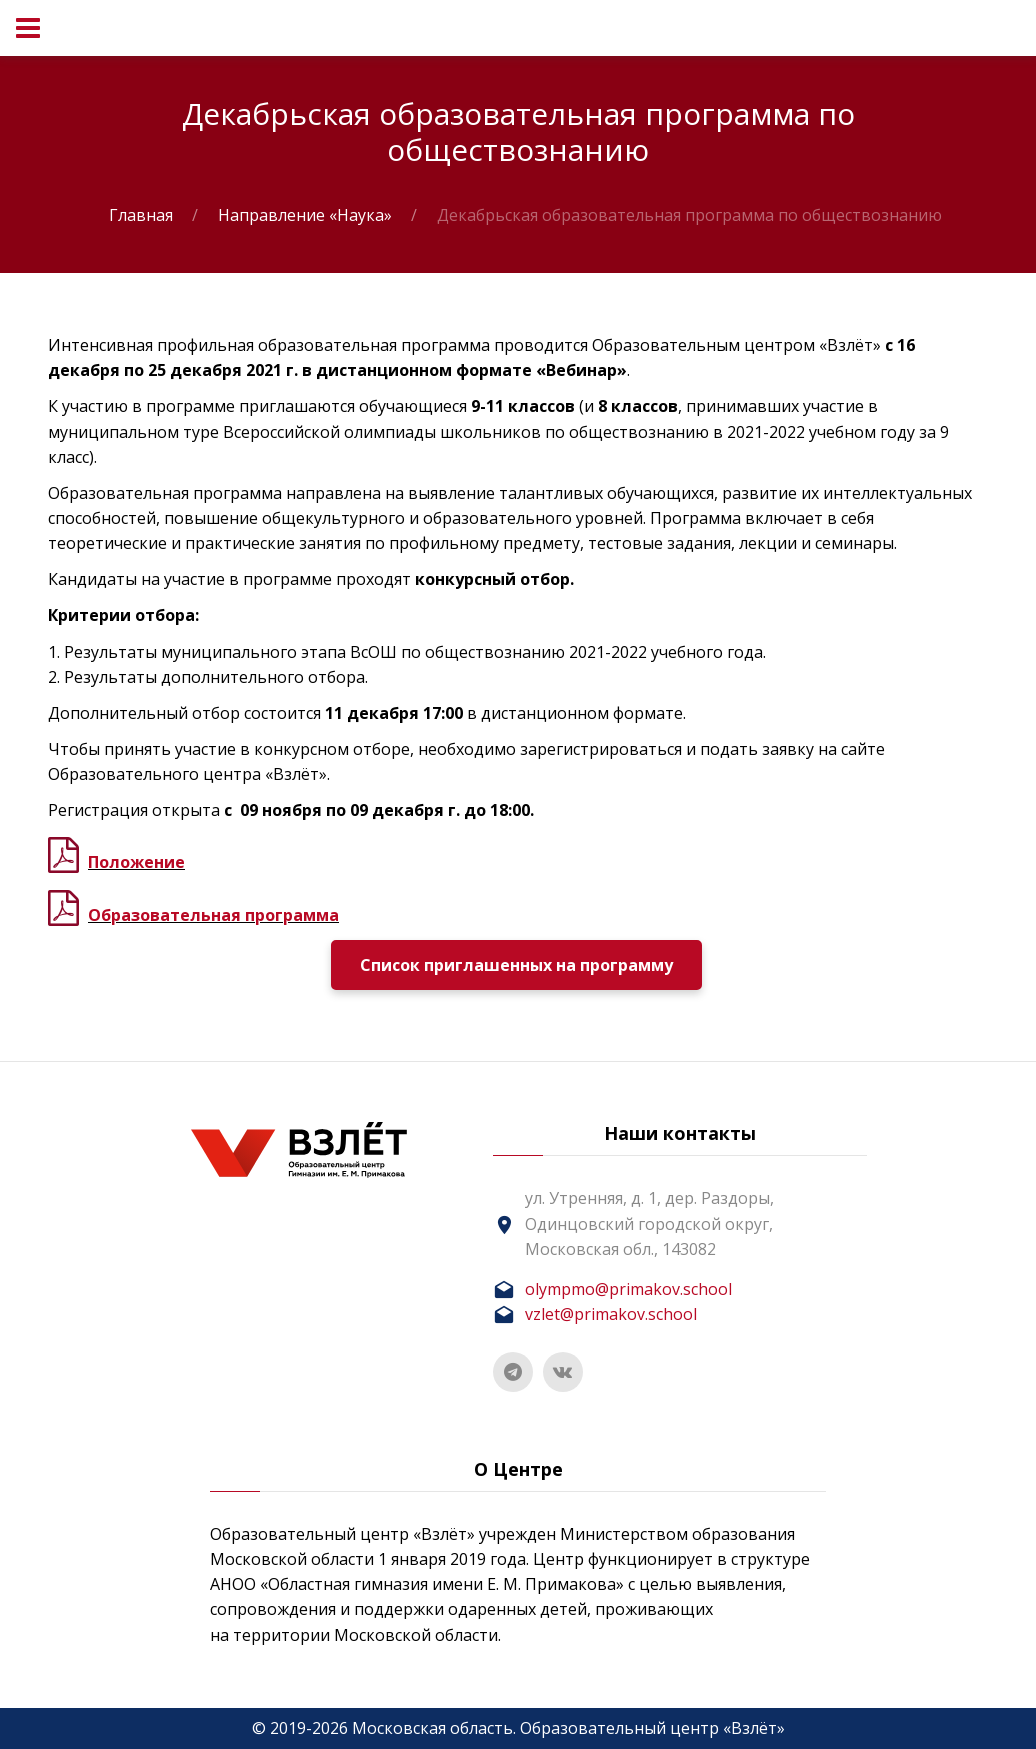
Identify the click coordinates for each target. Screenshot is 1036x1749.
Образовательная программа (213, 915)
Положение (136, 862)
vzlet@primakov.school (611, 1314)
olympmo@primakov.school (628, 1289)
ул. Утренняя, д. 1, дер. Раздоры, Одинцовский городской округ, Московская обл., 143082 (649, 1223)
